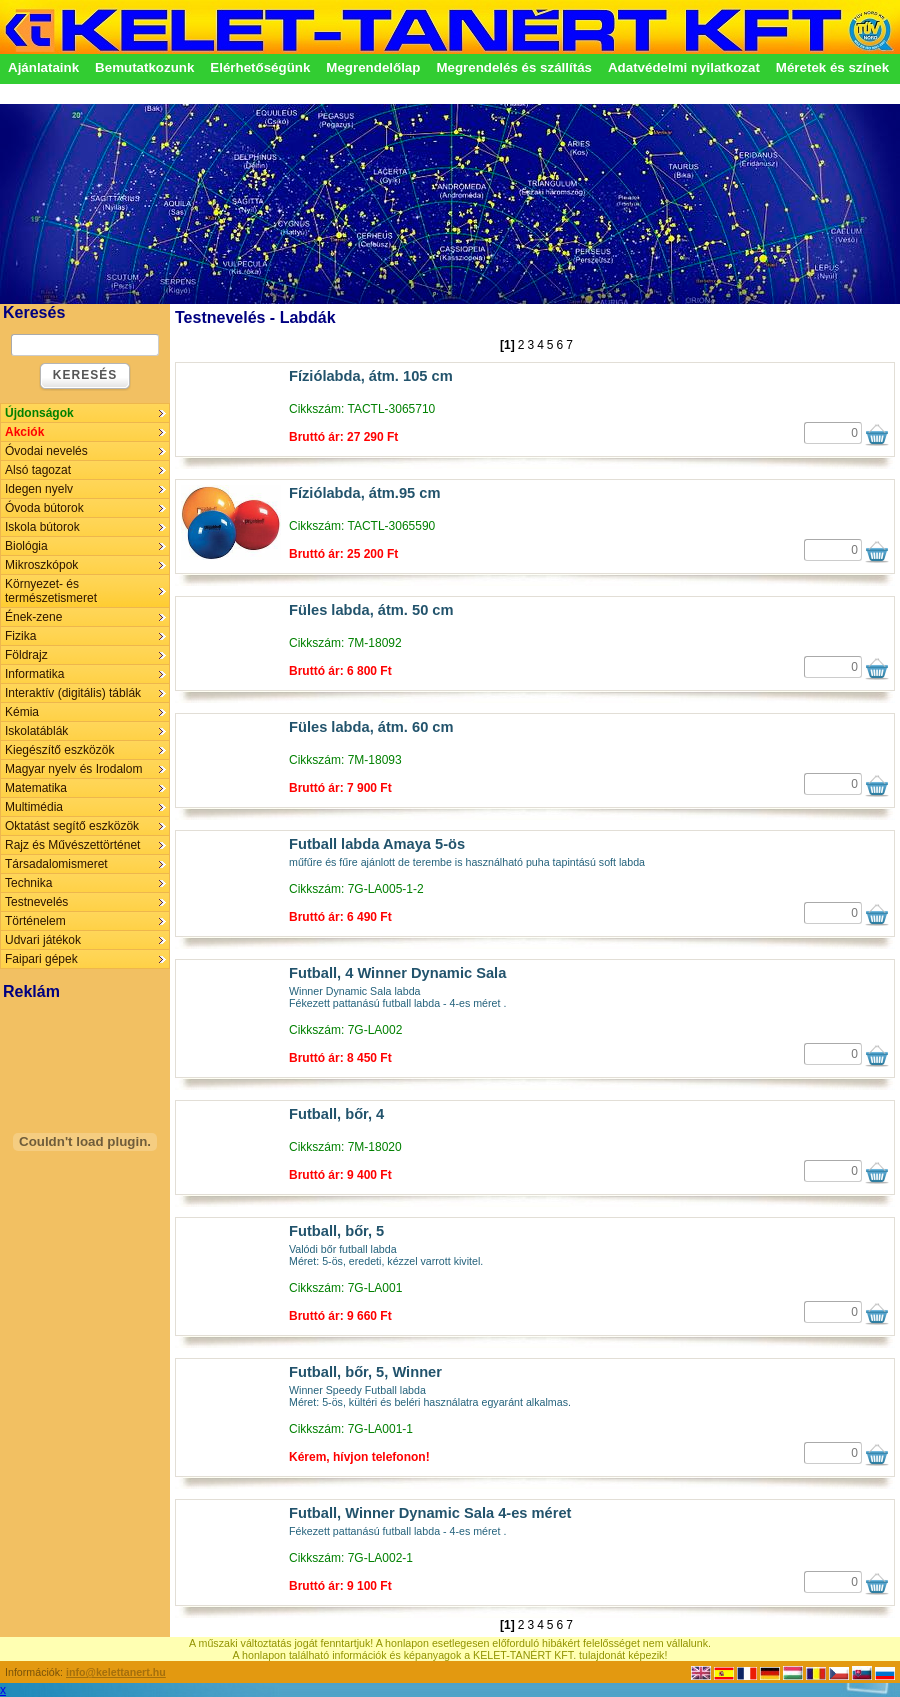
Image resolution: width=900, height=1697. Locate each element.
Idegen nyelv (39, 489)
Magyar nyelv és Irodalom (73, 769)
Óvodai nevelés (46, 451)
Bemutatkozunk (144, 67)
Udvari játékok (43, 940)
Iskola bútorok (42, 527)
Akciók (24, 432)
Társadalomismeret (56, 864)
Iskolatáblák (36, 731)
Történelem (35, 921)
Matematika (36, 788)
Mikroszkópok (41, 565)
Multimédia (34, 807)
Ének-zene (33, 617)
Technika (28, 883)
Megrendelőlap (373, 67)
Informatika (34, 674)
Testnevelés (36, 902)
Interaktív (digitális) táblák (73, 693)
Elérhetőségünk (260, 67)
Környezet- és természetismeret (51, 591)
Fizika (20, 636)
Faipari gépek (41, 959)
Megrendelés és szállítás (514, 67)
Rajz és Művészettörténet (72, 845)
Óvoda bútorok (44, 508)
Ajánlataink (43, 67)
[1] (507, 345)
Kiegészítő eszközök (59, 750)
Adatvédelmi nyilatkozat (684, 67)
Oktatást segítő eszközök (72, 826)
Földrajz (26, 655)
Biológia (26, 546)
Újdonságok (39, 413)
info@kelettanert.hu (116, 1672)
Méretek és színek (832, 67)
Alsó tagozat (38, 470)
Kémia (22, 712)
